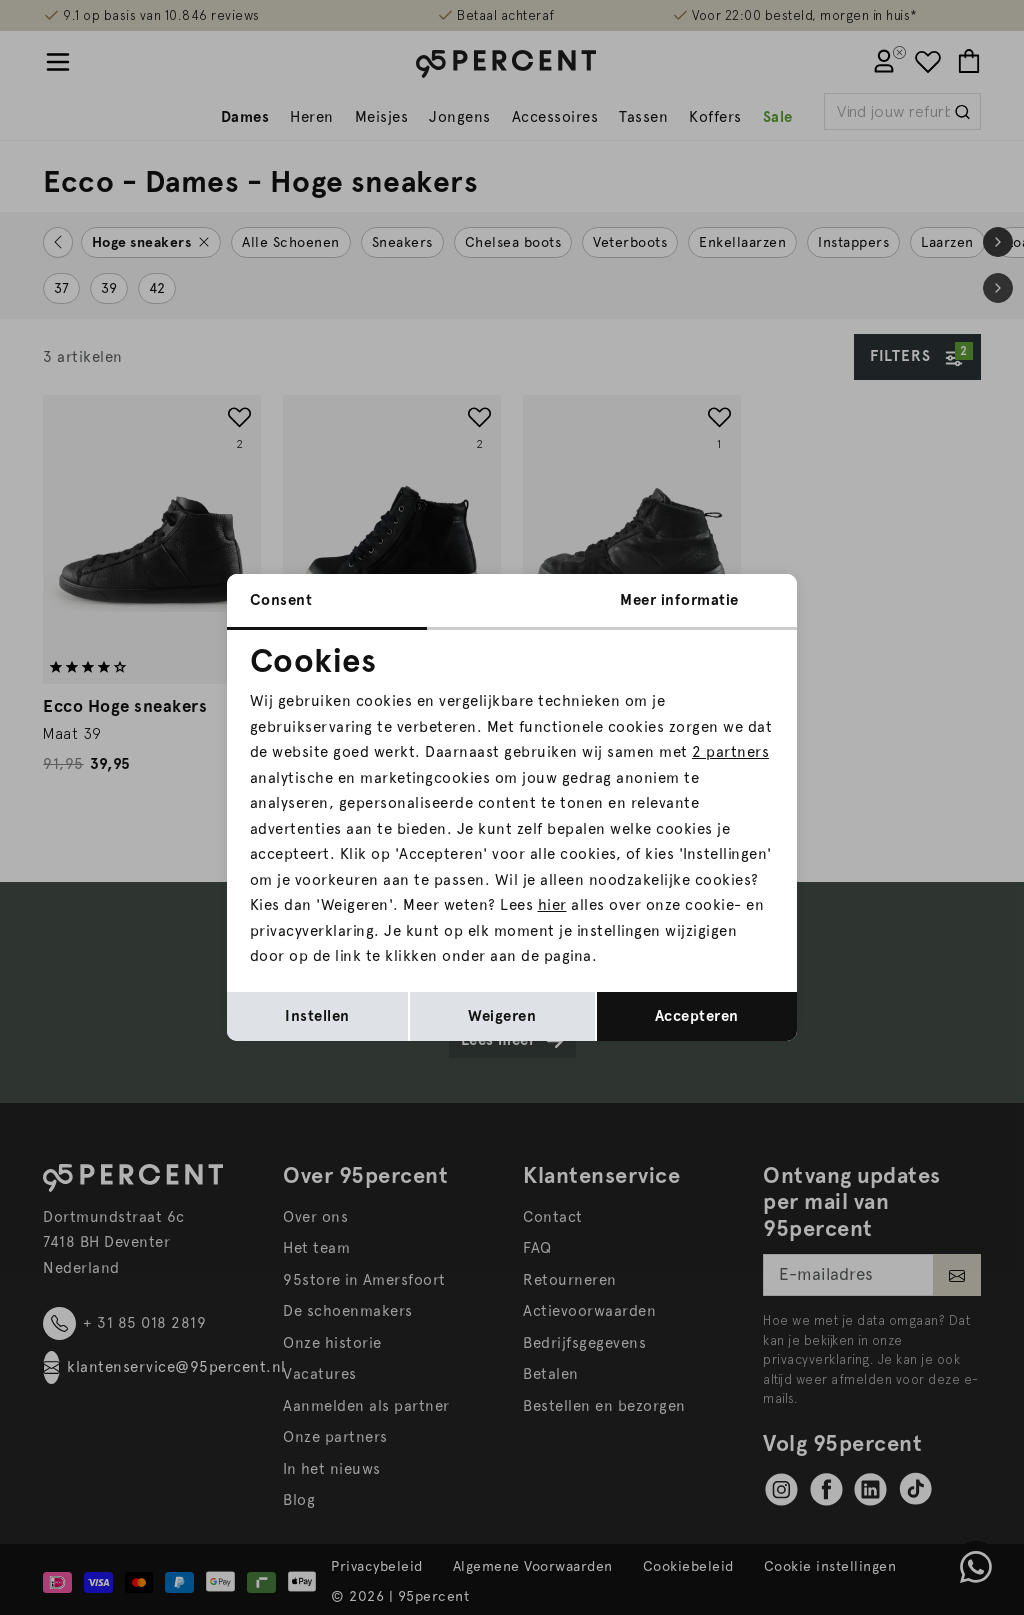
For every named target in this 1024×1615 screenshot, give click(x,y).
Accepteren (697, 1016)
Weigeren (502, 1016)
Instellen (317, 1016)
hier (552, 905)
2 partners (730, 752)
